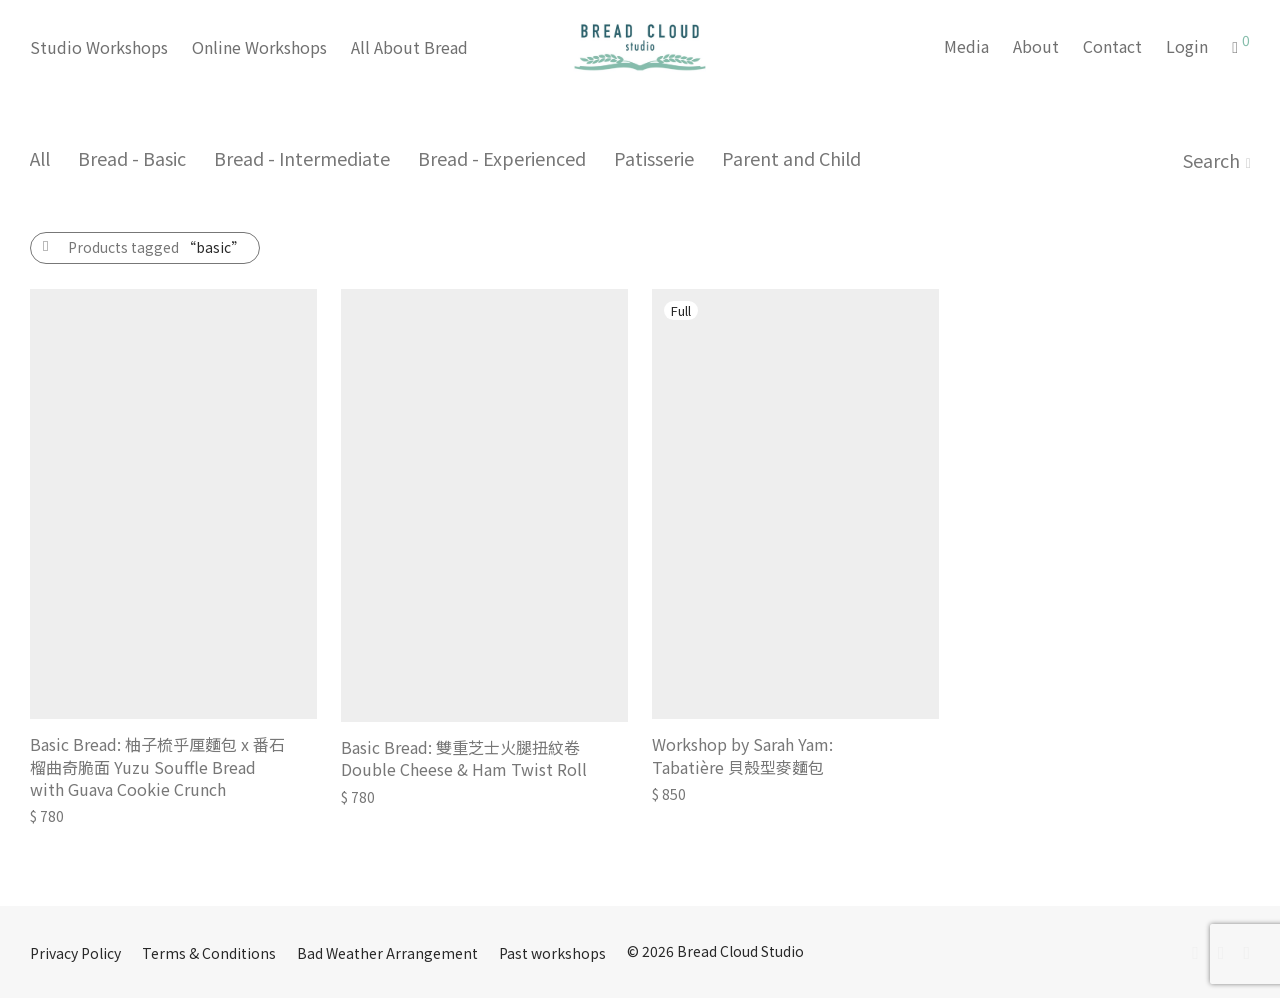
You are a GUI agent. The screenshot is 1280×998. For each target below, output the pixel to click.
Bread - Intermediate (302, 158)
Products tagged (156, 247)
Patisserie (654, 158)
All (40, 158)
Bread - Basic (132, 158)
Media (966, 46)
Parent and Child (791, 158)
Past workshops (552, 953)
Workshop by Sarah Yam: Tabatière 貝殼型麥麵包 (742, 755)
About (1036, 46)
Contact (1112, 46)
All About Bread (409, 47)
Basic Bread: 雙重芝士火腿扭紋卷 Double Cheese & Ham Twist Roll (464, 758)
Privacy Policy (75, 953)
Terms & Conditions (209, 953)
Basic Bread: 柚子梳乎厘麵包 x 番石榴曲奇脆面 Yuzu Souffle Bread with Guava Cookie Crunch (157, 766)
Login (1187, 46)
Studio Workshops (99, 47)
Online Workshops (259, 47)
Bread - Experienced (502, 158)
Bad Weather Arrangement (387, 953)
